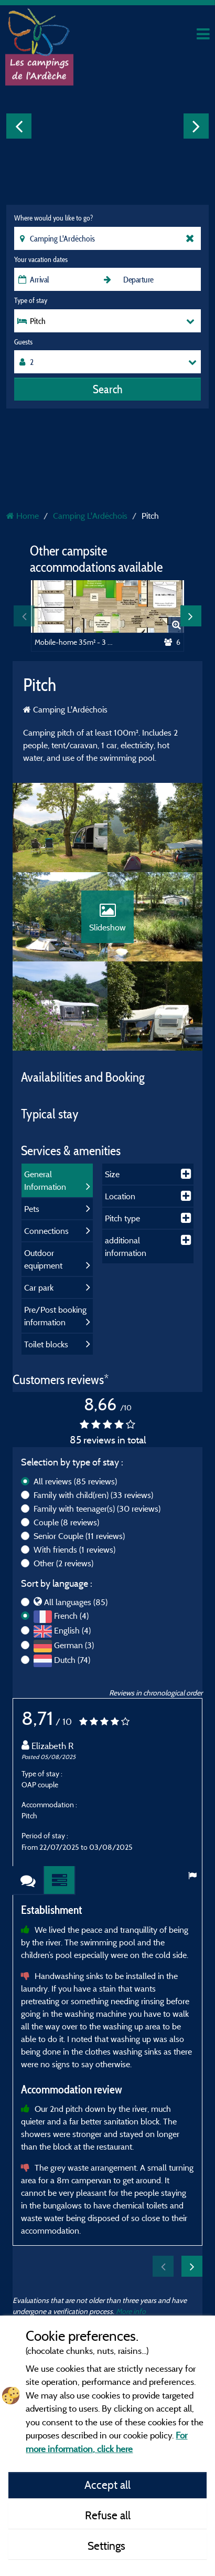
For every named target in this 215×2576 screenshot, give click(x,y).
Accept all (107, 2484)
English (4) (72, 1630)
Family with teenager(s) (97, 1508)
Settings (108, 2545)
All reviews (75, 1481)
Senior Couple (79, 1536)
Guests (23, 342)
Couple (66, 1522)
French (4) (71, 1615)
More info (131, 2311)
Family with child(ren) (93, 1495)
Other (63, 1563)
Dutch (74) (72, 1659)
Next (196, 126)
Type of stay (30, 300)
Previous (18, 126)
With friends (74, 1549)
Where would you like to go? (53, 218)
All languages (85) (76, 1602)
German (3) (74, 1645)
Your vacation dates (41, 259)
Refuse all (108, 2515)
